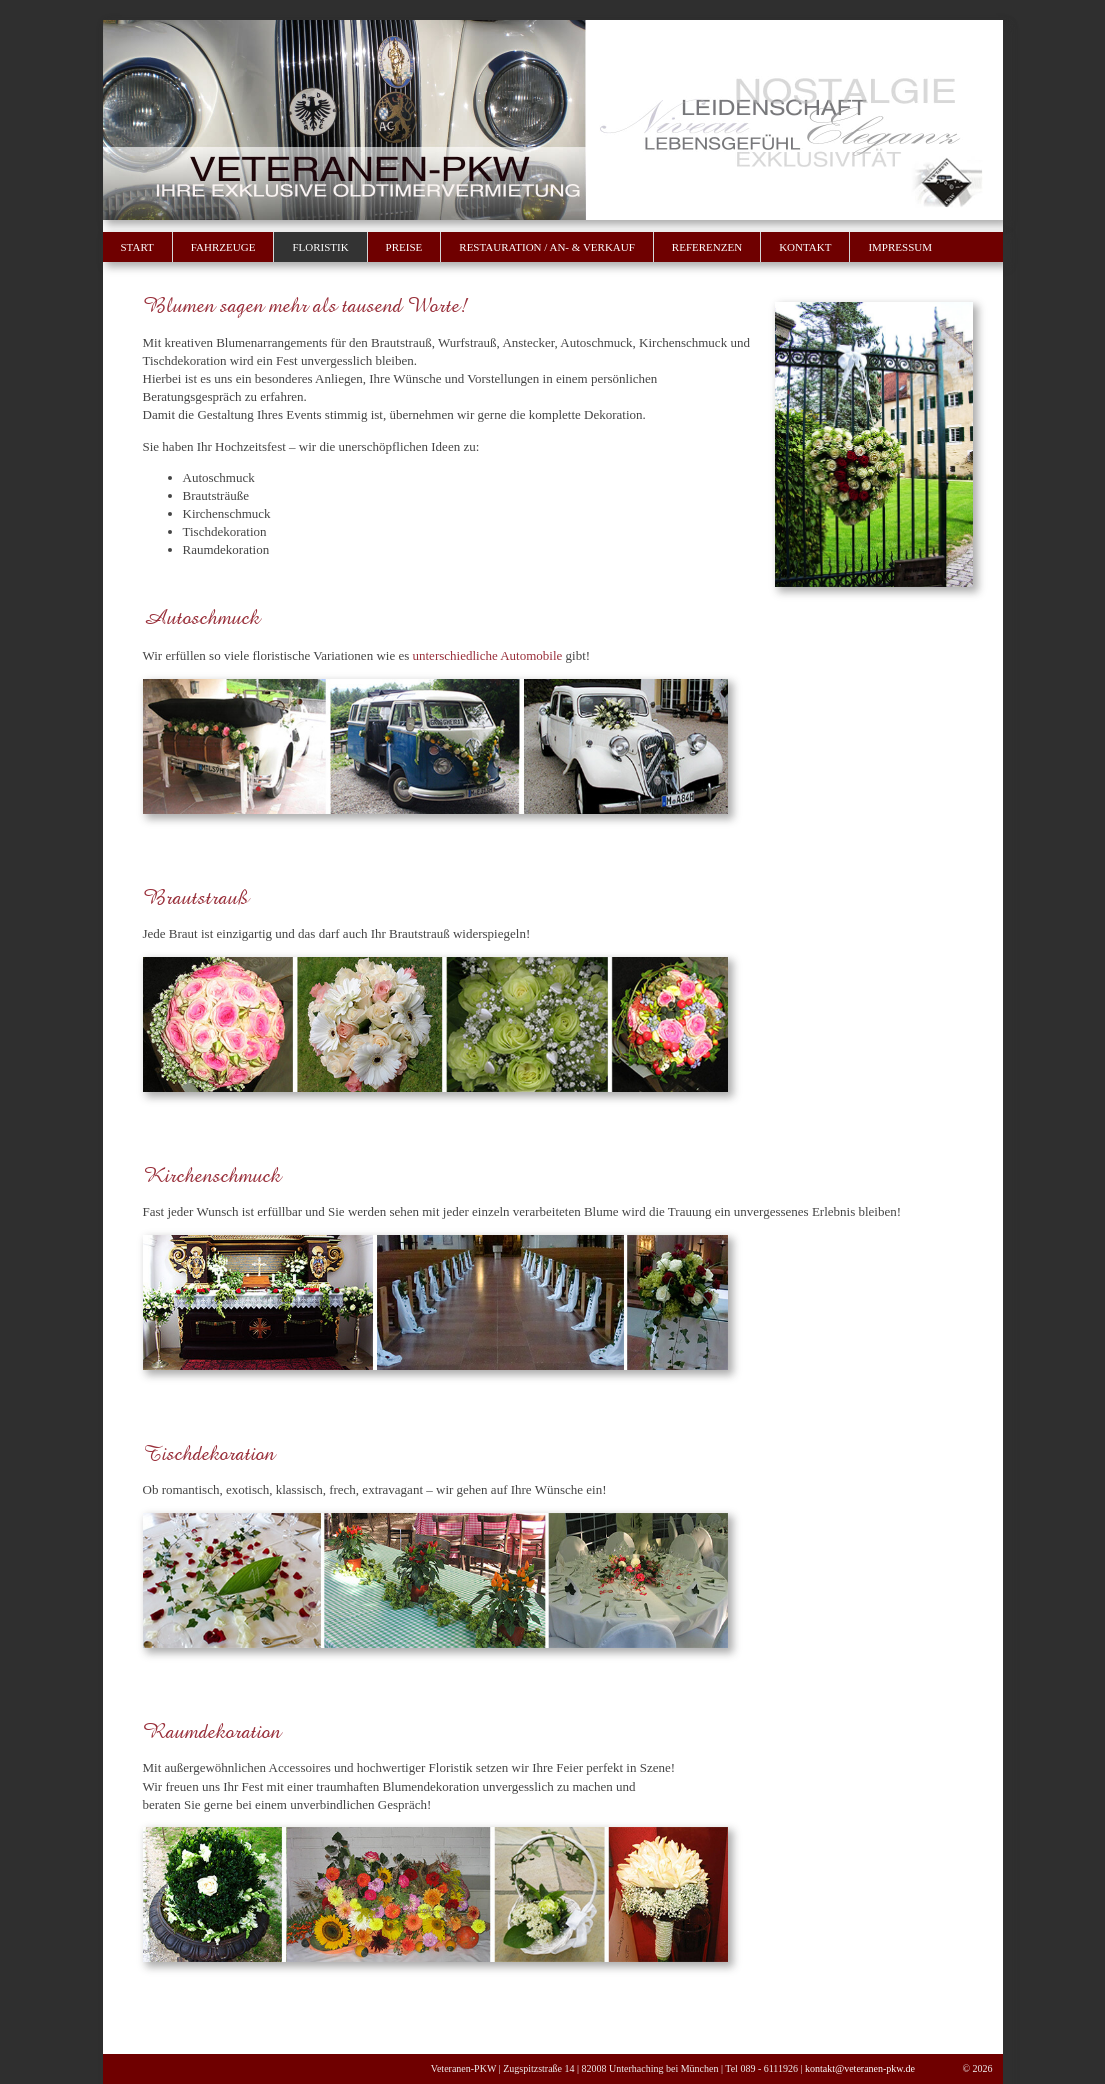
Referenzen (707, 247)
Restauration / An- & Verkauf (547, 247)
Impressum (900, 247)
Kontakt (805, 247)
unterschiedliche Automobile (488, 655)
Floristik (320, 247)
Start (137, 247)
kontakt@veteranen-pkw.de (860, 2068)
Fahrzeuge (223, 247)
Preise (404, 247)
